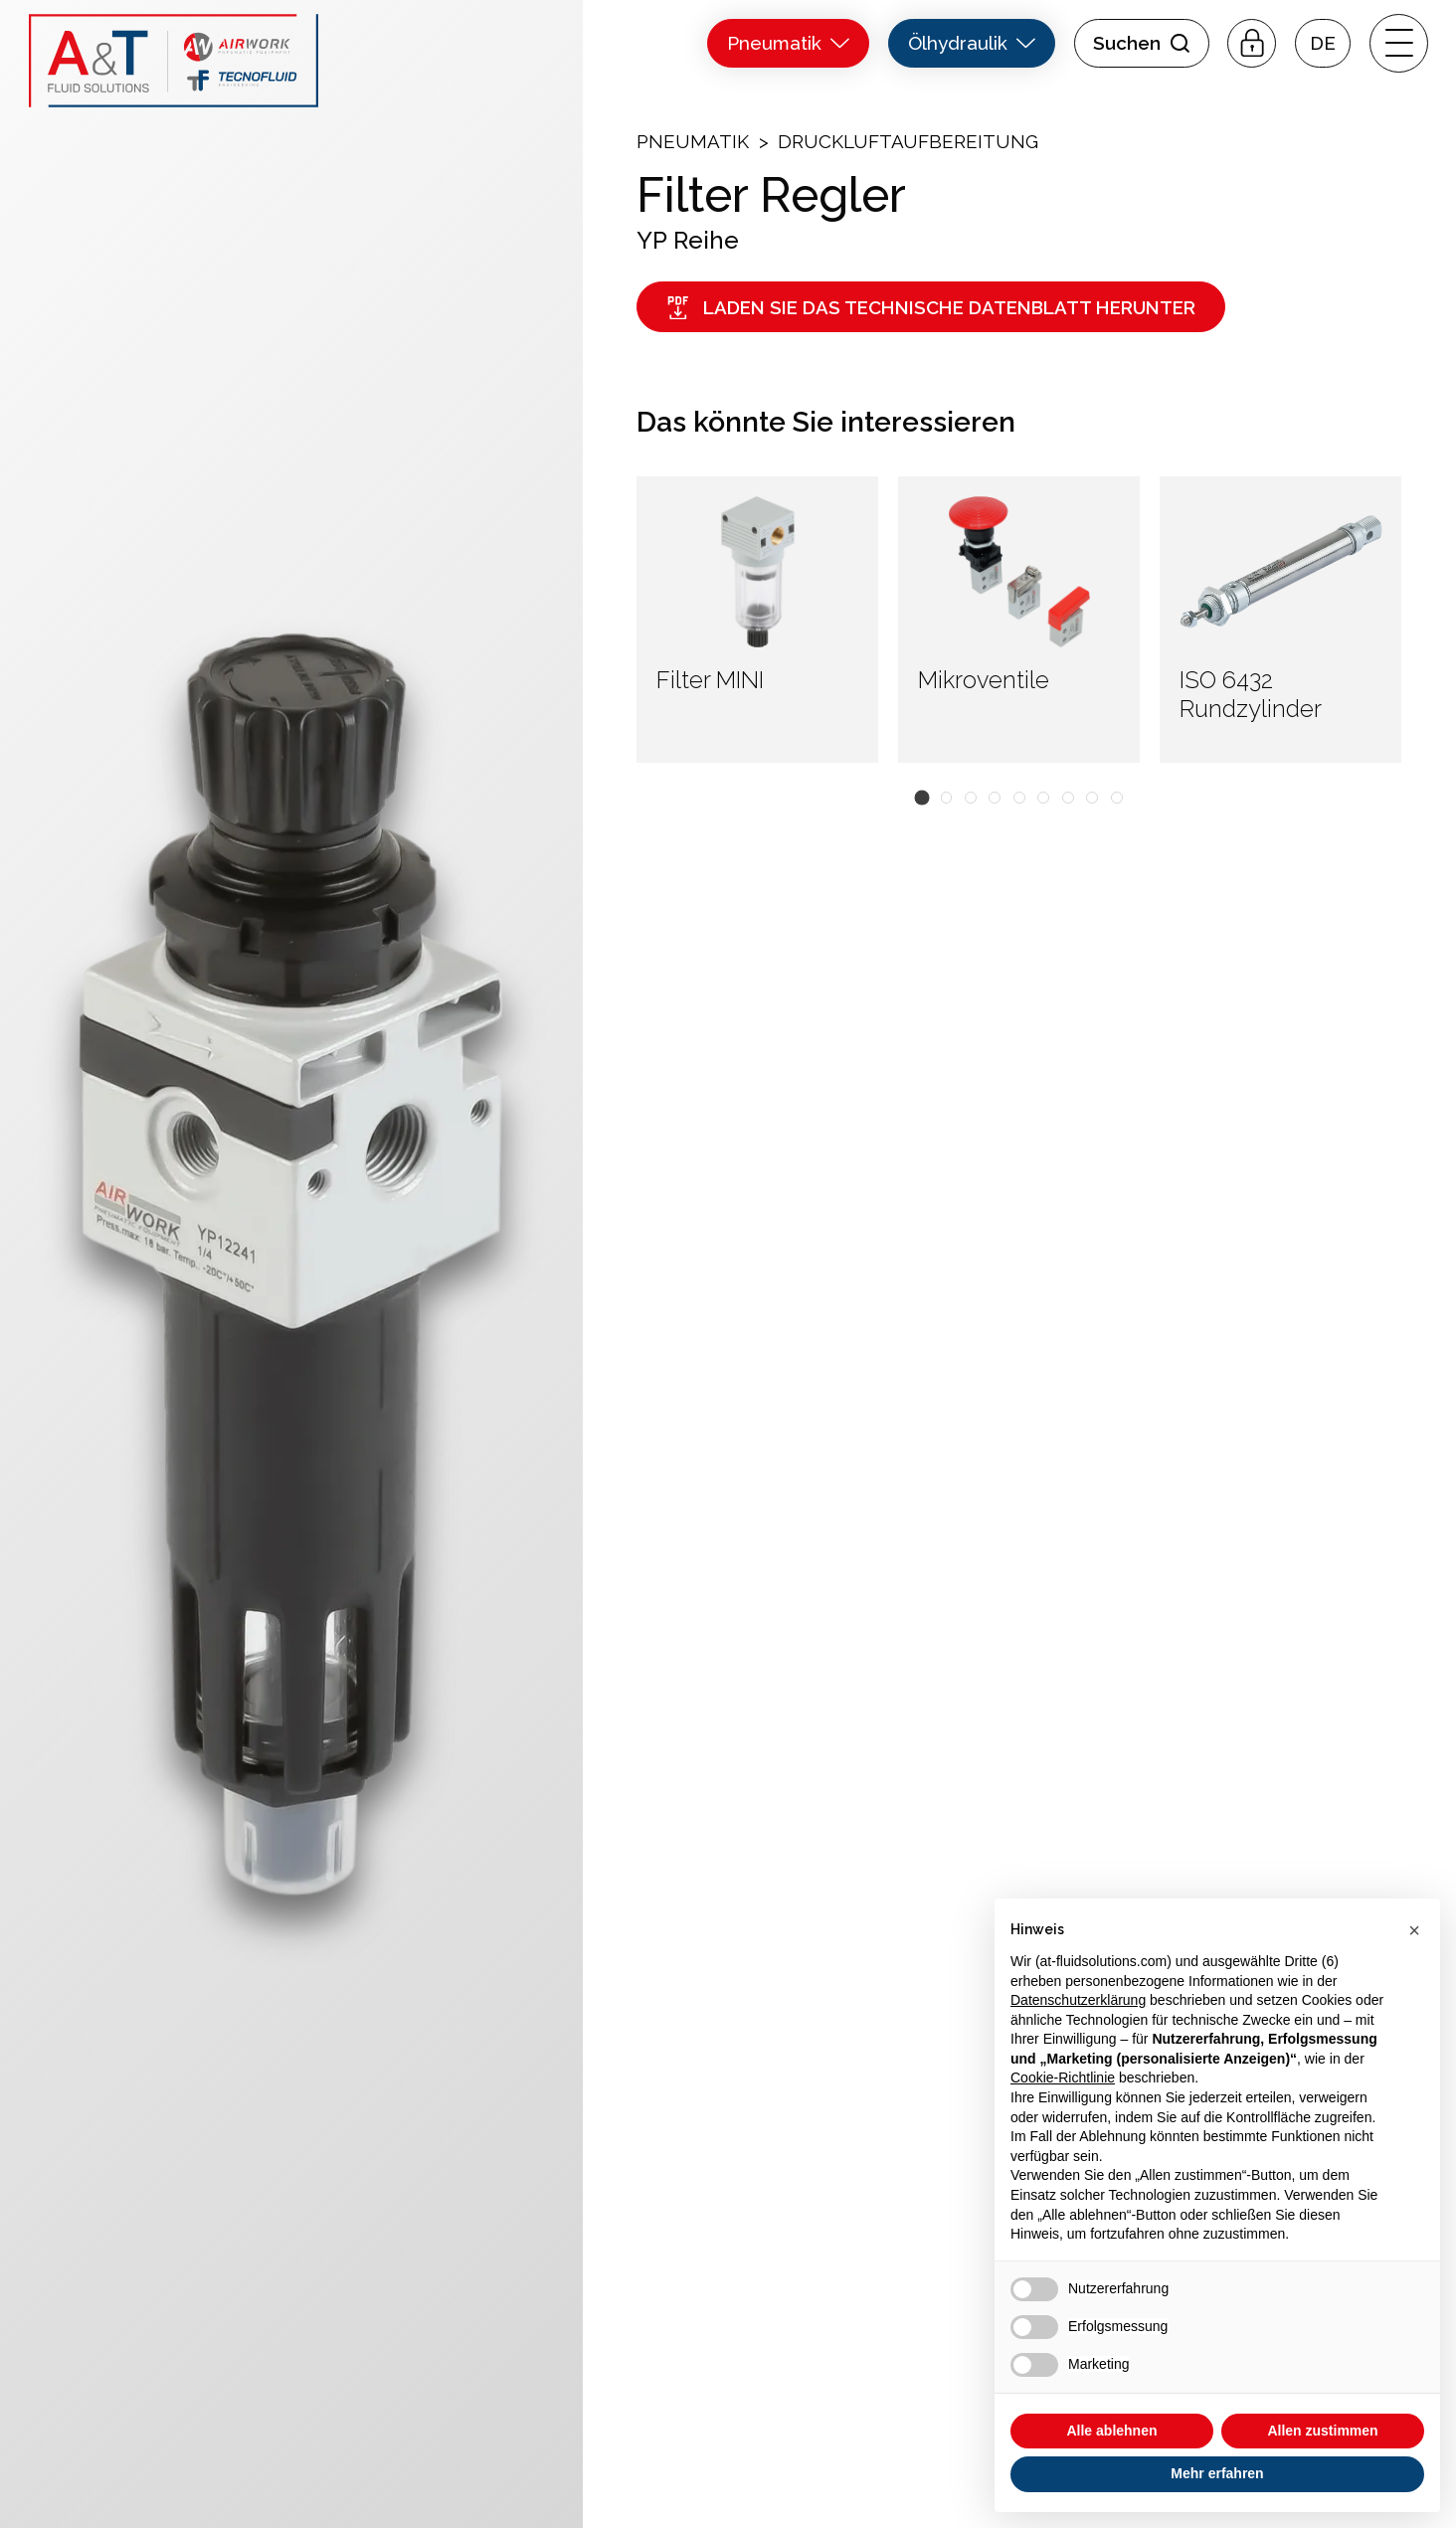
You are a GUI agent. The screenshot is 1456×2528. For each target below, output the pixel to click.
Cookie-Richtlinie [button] (1062, 2077)
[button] (1323, 43)
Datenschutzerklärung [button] (1078, 2000)
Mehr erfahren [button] (1217, 2473)
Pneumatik (693, 141)
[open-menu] (1398, 43)
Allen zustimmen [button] (1322, 2430)
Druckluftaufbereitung (908, 141)
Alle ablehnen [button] (1111, 2430)
